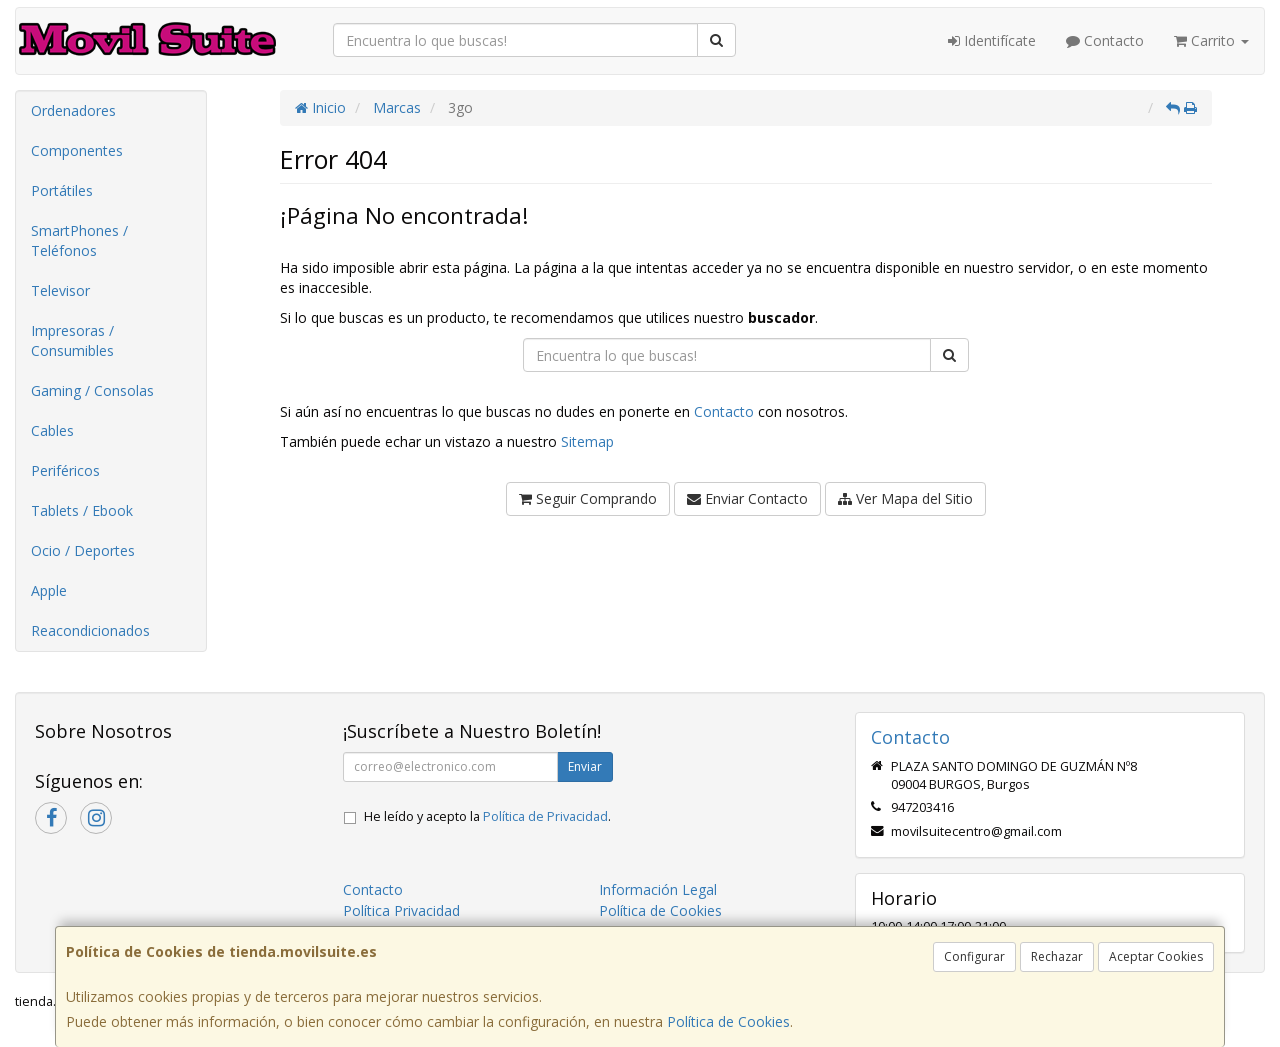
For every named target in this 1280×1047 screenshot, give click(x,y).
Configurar (974, 956)
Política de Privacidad (545, 816)
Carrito (1211, 40)
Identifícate (992, 40)
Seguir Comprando (588, 498)
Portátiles (62, 190)
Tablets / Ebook (82, 510)
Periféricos (65, 470)
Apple (49, 590)
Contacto (1105, 40)
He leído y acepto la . (487, 816)
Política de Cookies (728, 1021)
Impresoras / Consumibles (72, 340)
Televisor (60, 290)
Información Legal (658, 889)
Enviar (585, 766)
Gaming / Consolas (92, 390)
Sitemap (587, 441)
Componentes (77, 150)
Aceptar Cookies (1156, 956)
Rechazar (1057, 956)
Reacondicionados (90, 630)
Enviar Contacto (747, 498)
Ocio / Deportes (83, 550)
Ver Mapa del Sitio (905, 498)
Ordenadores (73, 110)
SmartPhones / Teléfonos (79, 240)
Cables (52, 430)
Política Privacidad (401, 910)
